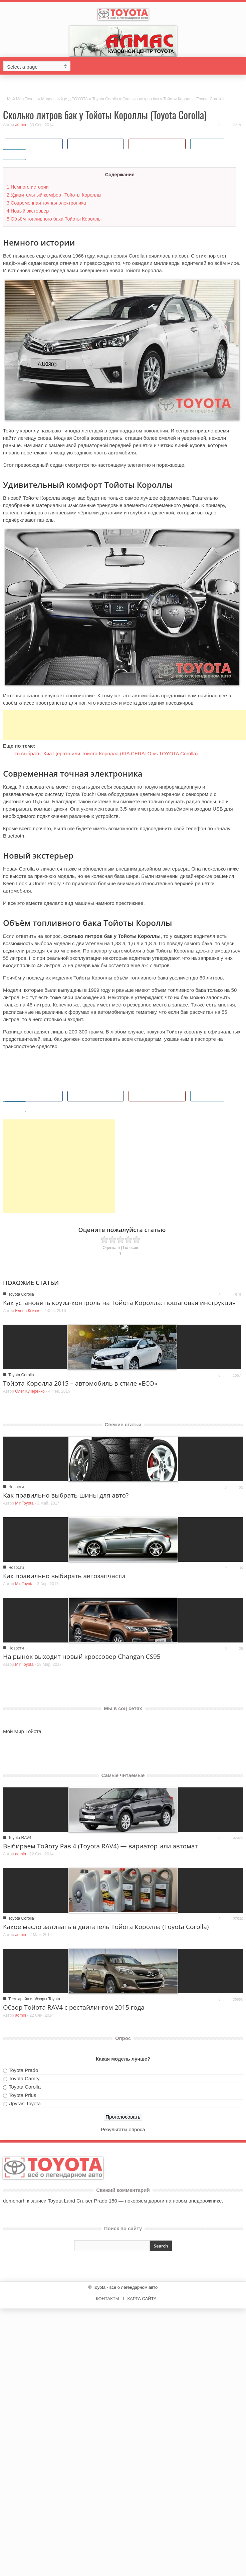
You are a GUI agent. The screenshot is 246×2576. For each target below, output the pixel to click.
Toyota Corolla (105, 99)
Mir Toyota (24, 1503)
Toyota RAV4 (19, 1837)
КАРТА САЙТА (141, 2298)
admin (20, 124)
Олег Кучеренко (30, 1391)
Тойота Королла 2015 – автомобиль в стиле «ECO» (80, 1383)
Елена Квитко (27, 1310)
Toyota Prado (23, 2070)
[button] (239, 65)
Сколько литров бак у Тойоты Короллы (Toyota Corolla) (105, 114)
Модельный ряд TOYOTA (64, 99)
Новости (16, 1487)
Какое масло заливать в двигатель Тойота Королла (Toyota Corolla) (106, 1926)
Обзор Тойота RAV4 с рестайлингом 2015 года (74, 2007)
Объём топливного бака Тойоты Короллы (54, 219)
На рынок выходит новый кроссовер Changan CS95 (82, 1656)
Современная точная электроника (46, 203)
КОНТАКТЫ (107, 2298)
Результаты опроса (123, 2129)
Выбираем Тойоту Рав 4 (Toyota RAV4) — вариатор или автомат (100, 1846)
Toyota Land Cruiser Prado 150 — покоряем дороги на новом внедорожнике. (135, 2201)
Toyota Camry (24, 2078)
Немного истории (28, 187)
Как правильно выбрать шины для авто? (66, 1495)
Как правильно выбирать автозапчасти (64, 1576)
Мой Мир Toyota (22, 99)
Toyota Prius (22, 2095)
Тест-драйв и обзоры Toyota (34, 1999)
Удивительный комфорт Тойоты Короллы (54, 195)
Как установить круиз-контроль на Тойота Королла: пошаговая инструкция (119, 1302)
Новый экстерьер (28, 211)
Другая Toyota (25, 2103)
